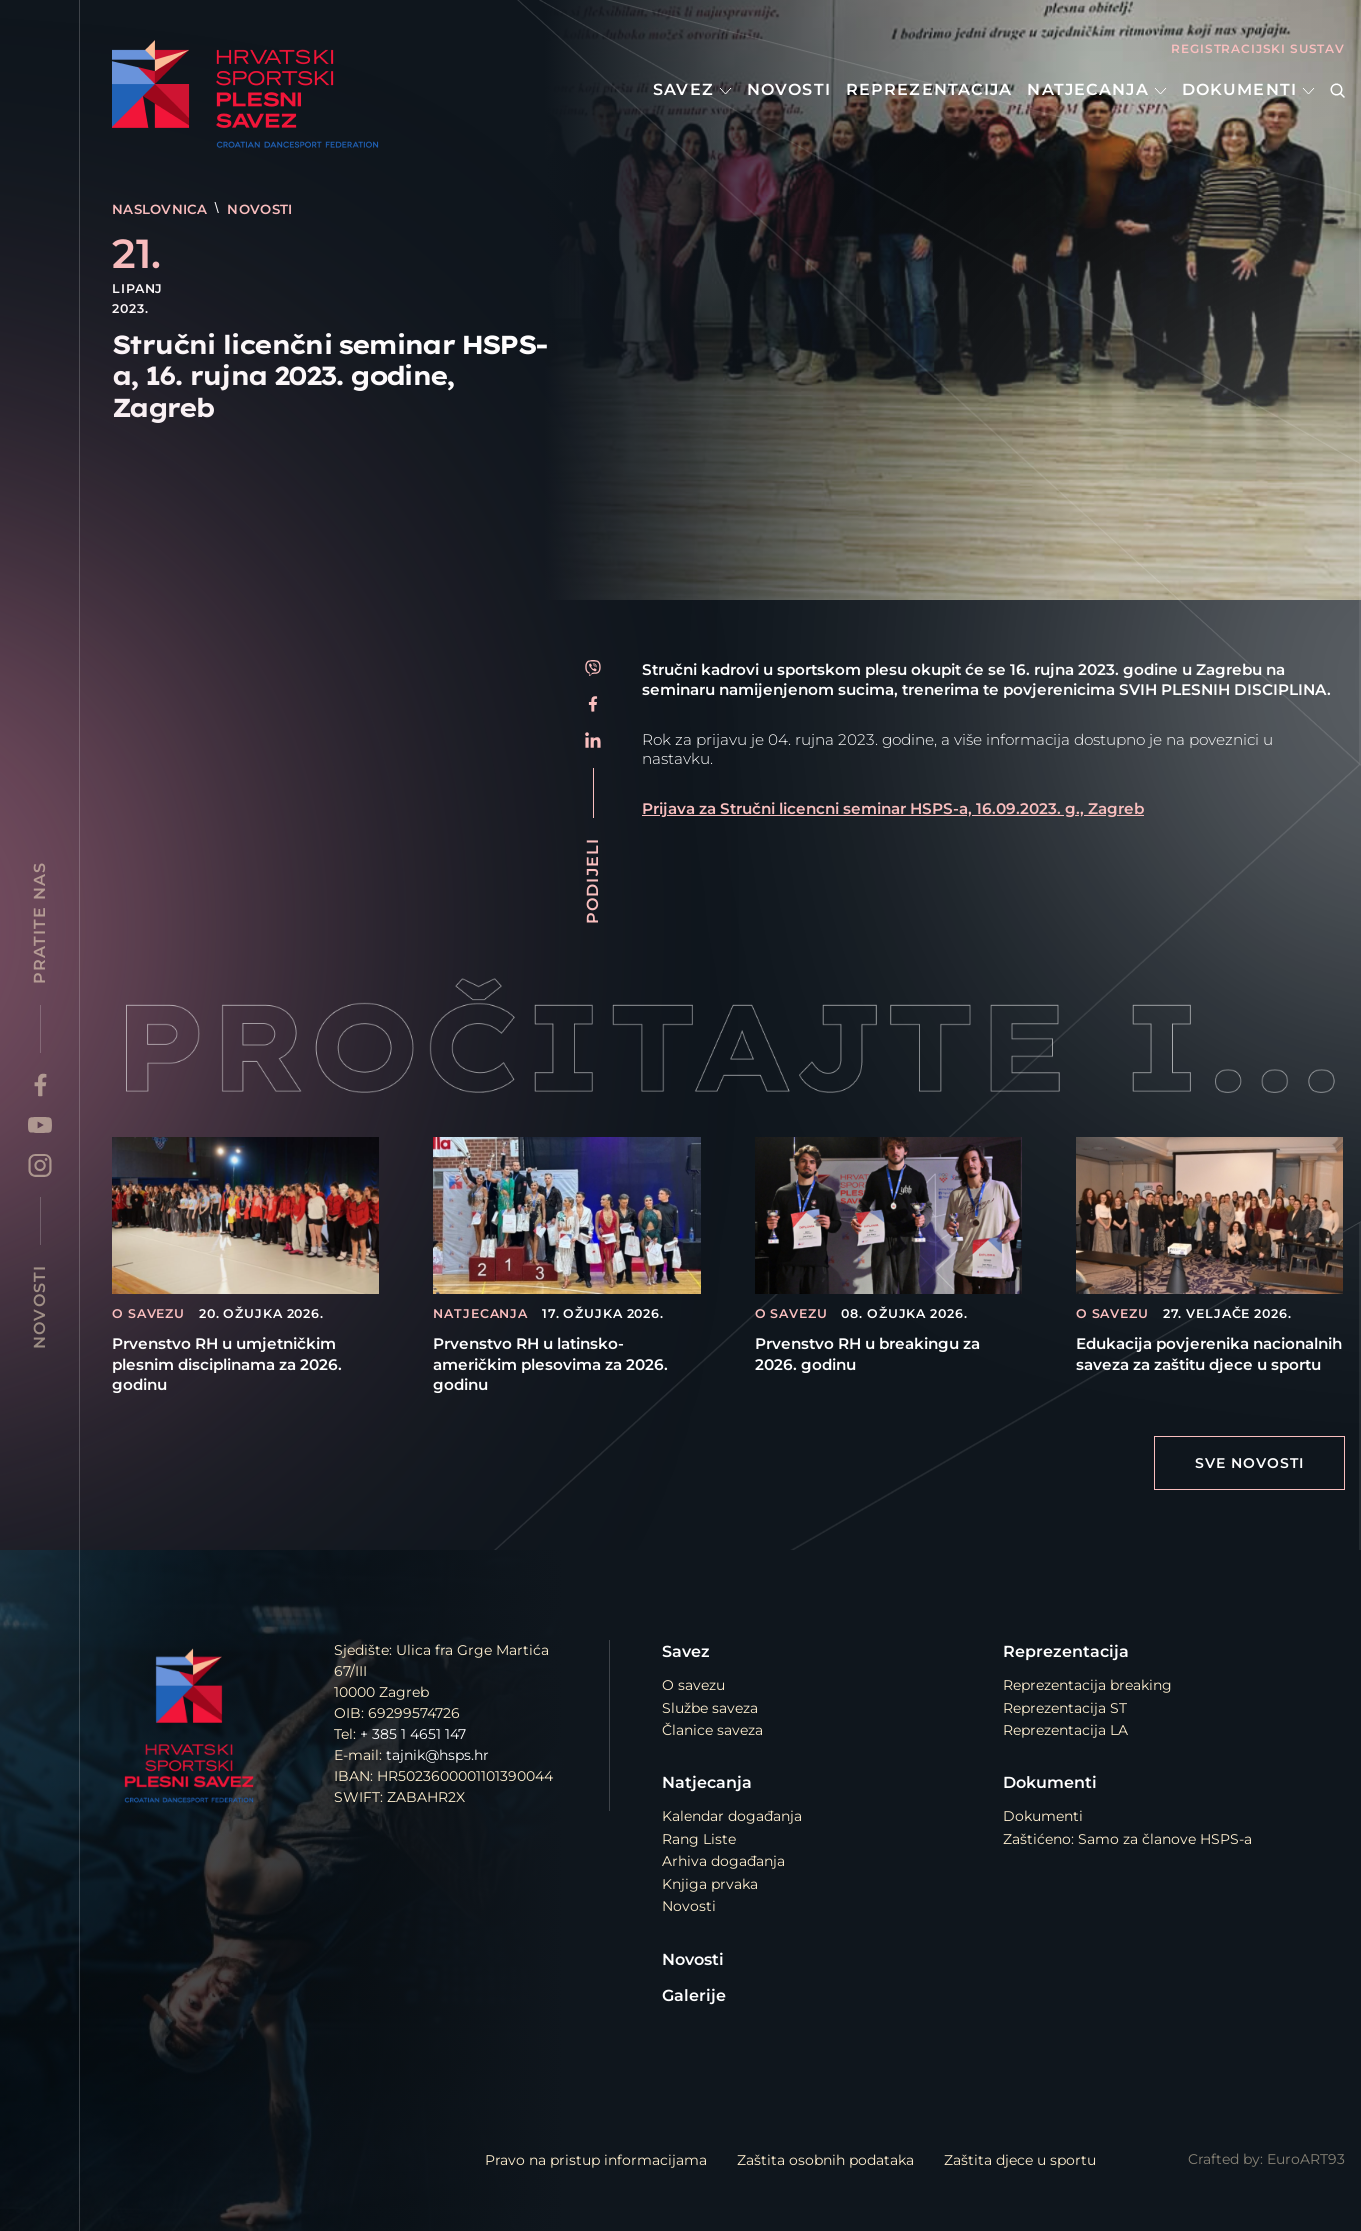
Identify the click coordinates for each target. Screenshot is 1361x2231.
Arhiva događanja (723, 1861)
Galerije (694, 1995)
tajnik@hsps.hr (437, 1755)
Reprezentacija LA (1065, 1730)
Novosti (789, 89)
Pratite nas (39, 923)
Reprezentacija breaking (1087, 1685)
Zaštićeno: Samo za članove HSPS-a (1127, 1839)
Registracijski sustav (1258, 48)
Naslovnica (162, 209)
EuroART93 (1306, 2159)
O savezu (693, 1685)
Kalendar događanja (732, 1816)
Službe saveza (710, 1708)
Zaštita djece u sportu (1020, 2160)
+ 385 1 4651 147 (413, 1734)
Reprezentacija (929, 89)
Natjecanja (1096, 89)
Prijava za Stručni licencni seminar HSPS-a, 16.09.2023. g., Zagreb (893, 808)
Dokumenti (1248, 89)
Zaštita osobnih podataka (825, 2160)
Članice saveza (712, 1730)
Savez (692, 89)
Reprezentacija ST (1065, 1708)
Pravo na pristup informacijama (596, 2160)
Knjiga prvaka (710, 1884)
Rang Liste (699, 1839)
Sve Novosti (1249, 1463)
